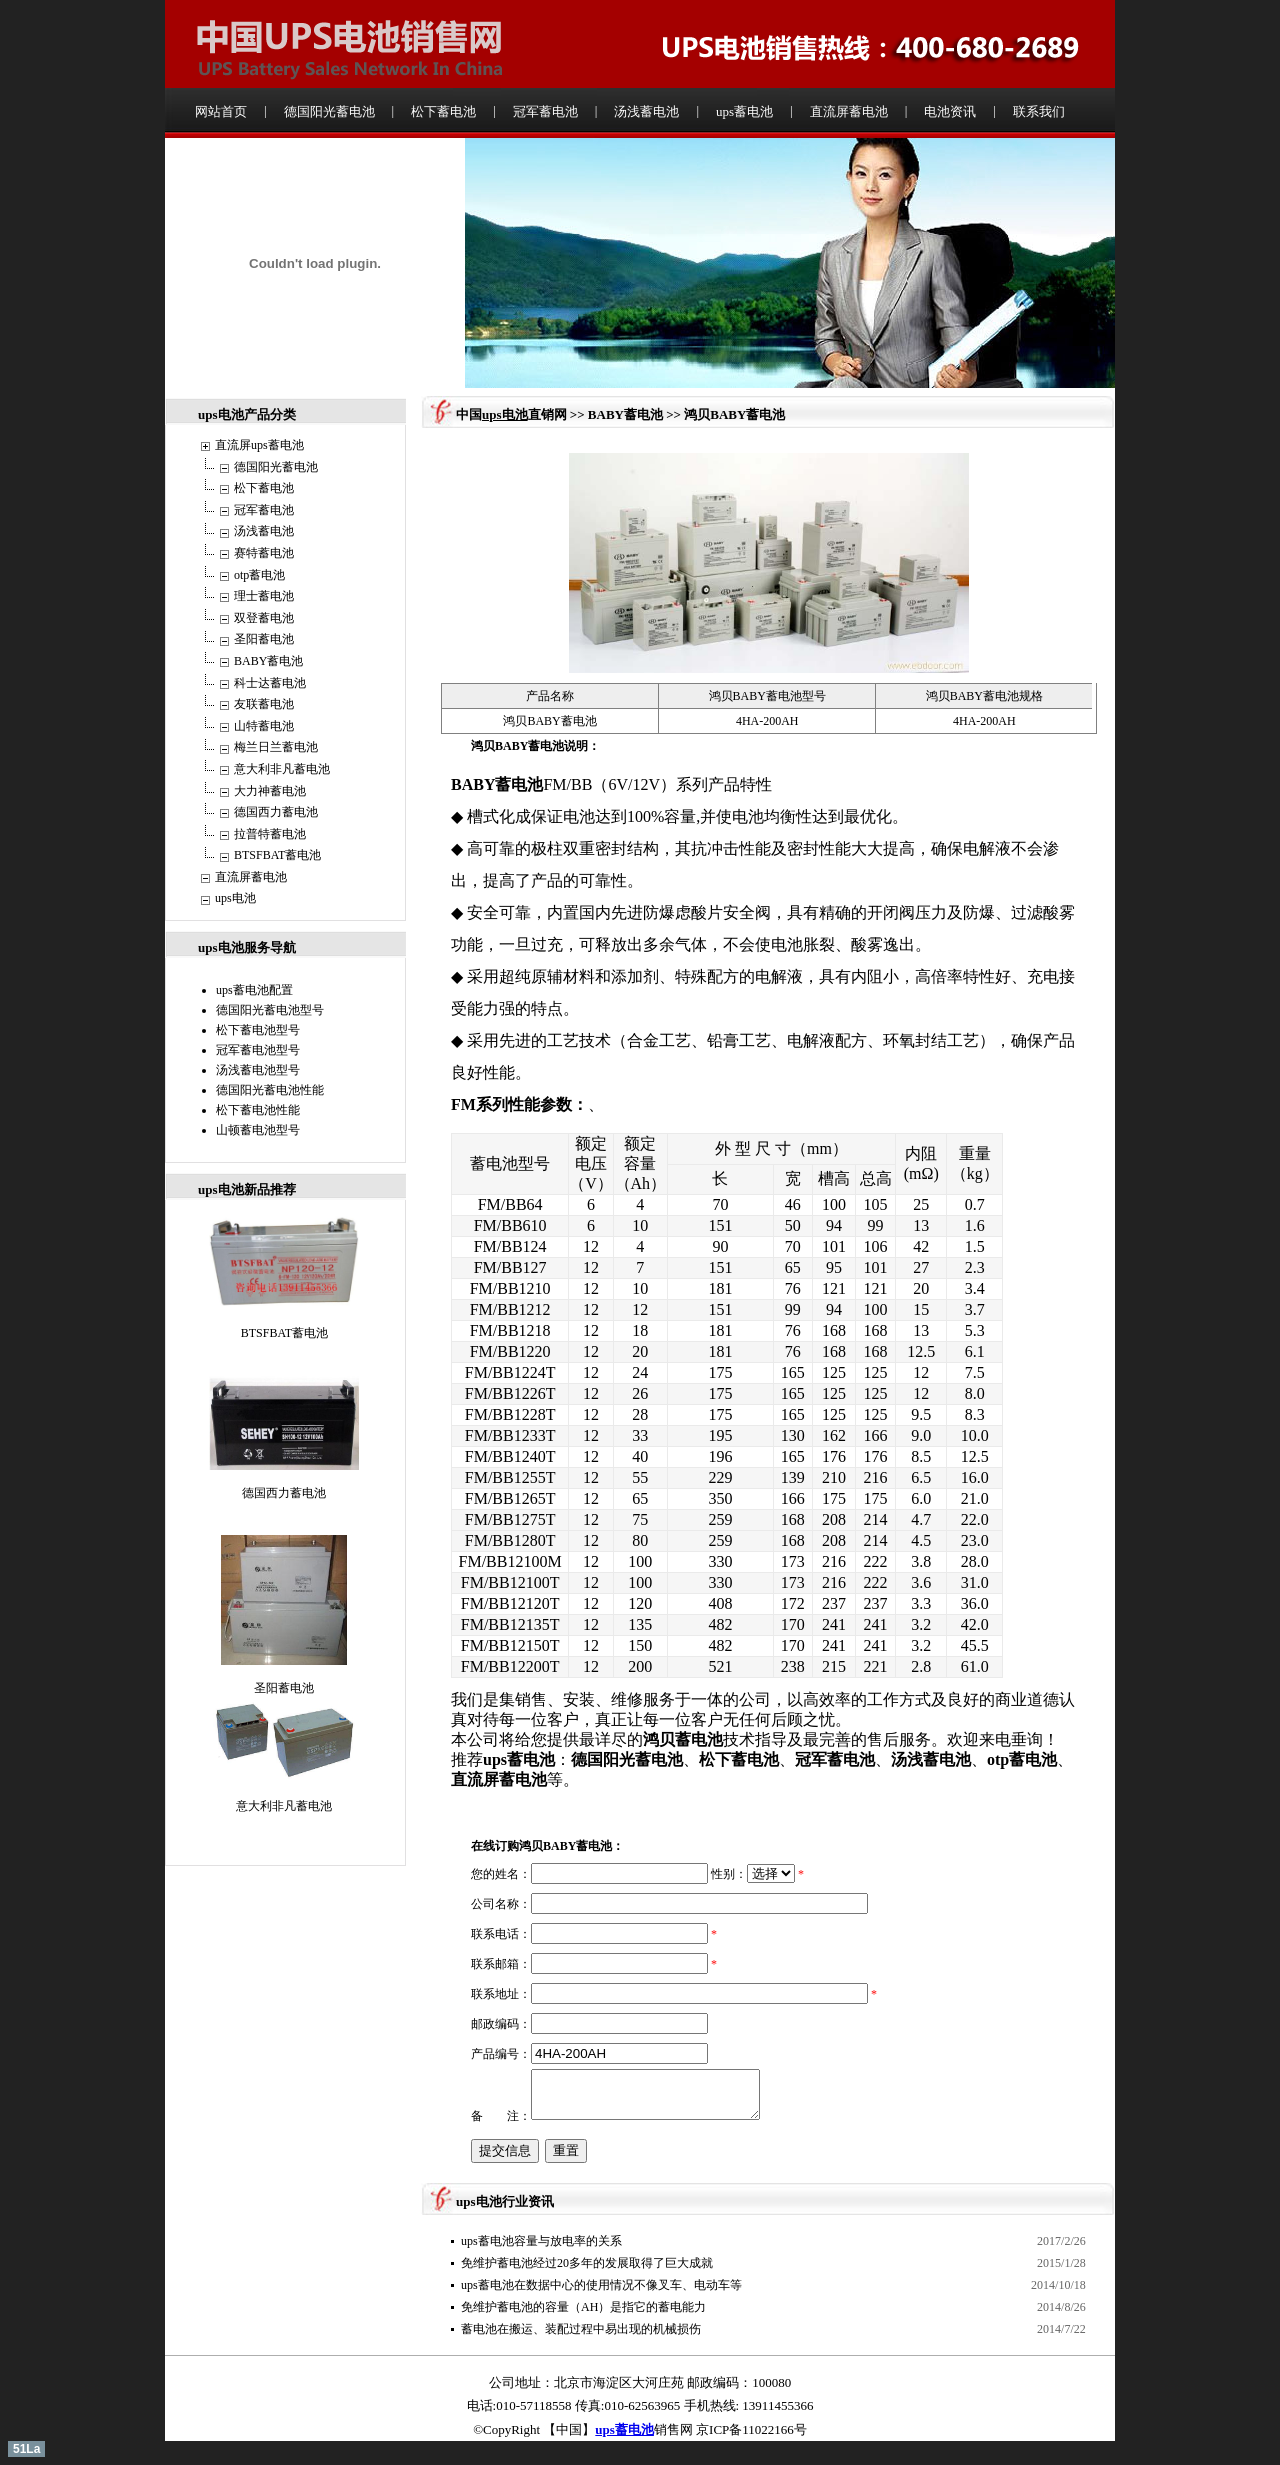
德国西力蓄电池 (276, 812)
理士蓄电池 (264, 596)
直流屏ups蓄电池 (259, 445)
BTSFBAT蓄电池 (277, 855)
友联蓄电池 (264, 704)
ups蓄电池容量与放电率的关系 (541, 2241)
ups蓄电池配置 (254, 990)
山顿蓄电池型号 (258, 1130)
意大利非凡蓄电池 (282, 769)
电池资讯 (950, 111)
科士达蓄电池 (270, 683)
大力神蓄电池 (270, 791)
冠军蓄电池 (545, 111)
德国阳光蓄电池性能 (270, 1090)
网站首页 (221, 111)
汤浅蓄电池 (646, 111)
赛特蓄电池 (264, 553)
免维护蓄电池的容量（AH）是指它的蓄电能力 (583, 2307)
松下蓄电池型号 (258, 1030)
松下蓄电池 (443, 111)
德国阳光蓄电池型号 (270, 1010)
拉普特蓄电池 (270, 834)
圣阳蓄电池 (264, 639)
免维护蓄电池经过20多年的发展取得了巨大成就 (587, 2263)
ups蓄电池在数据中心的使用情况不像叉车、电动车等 (601, 2285)
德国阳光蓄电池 (329, 111)
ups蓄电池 (744, 111)
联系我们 (1039, 111)
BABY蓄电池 (268, 661)
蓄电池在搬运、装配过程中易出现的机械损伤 (581, 2329)
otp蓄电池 (259, 575)
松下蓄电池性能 (258, 1110)
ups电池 (235, 898)
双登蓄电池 (264, 618)
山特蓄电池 (264, 726)
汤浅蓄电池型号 (258, 1070)
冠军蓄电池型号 (258, 1050)
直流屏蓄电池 (849, 111)
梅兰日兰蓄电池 (276, 747)
